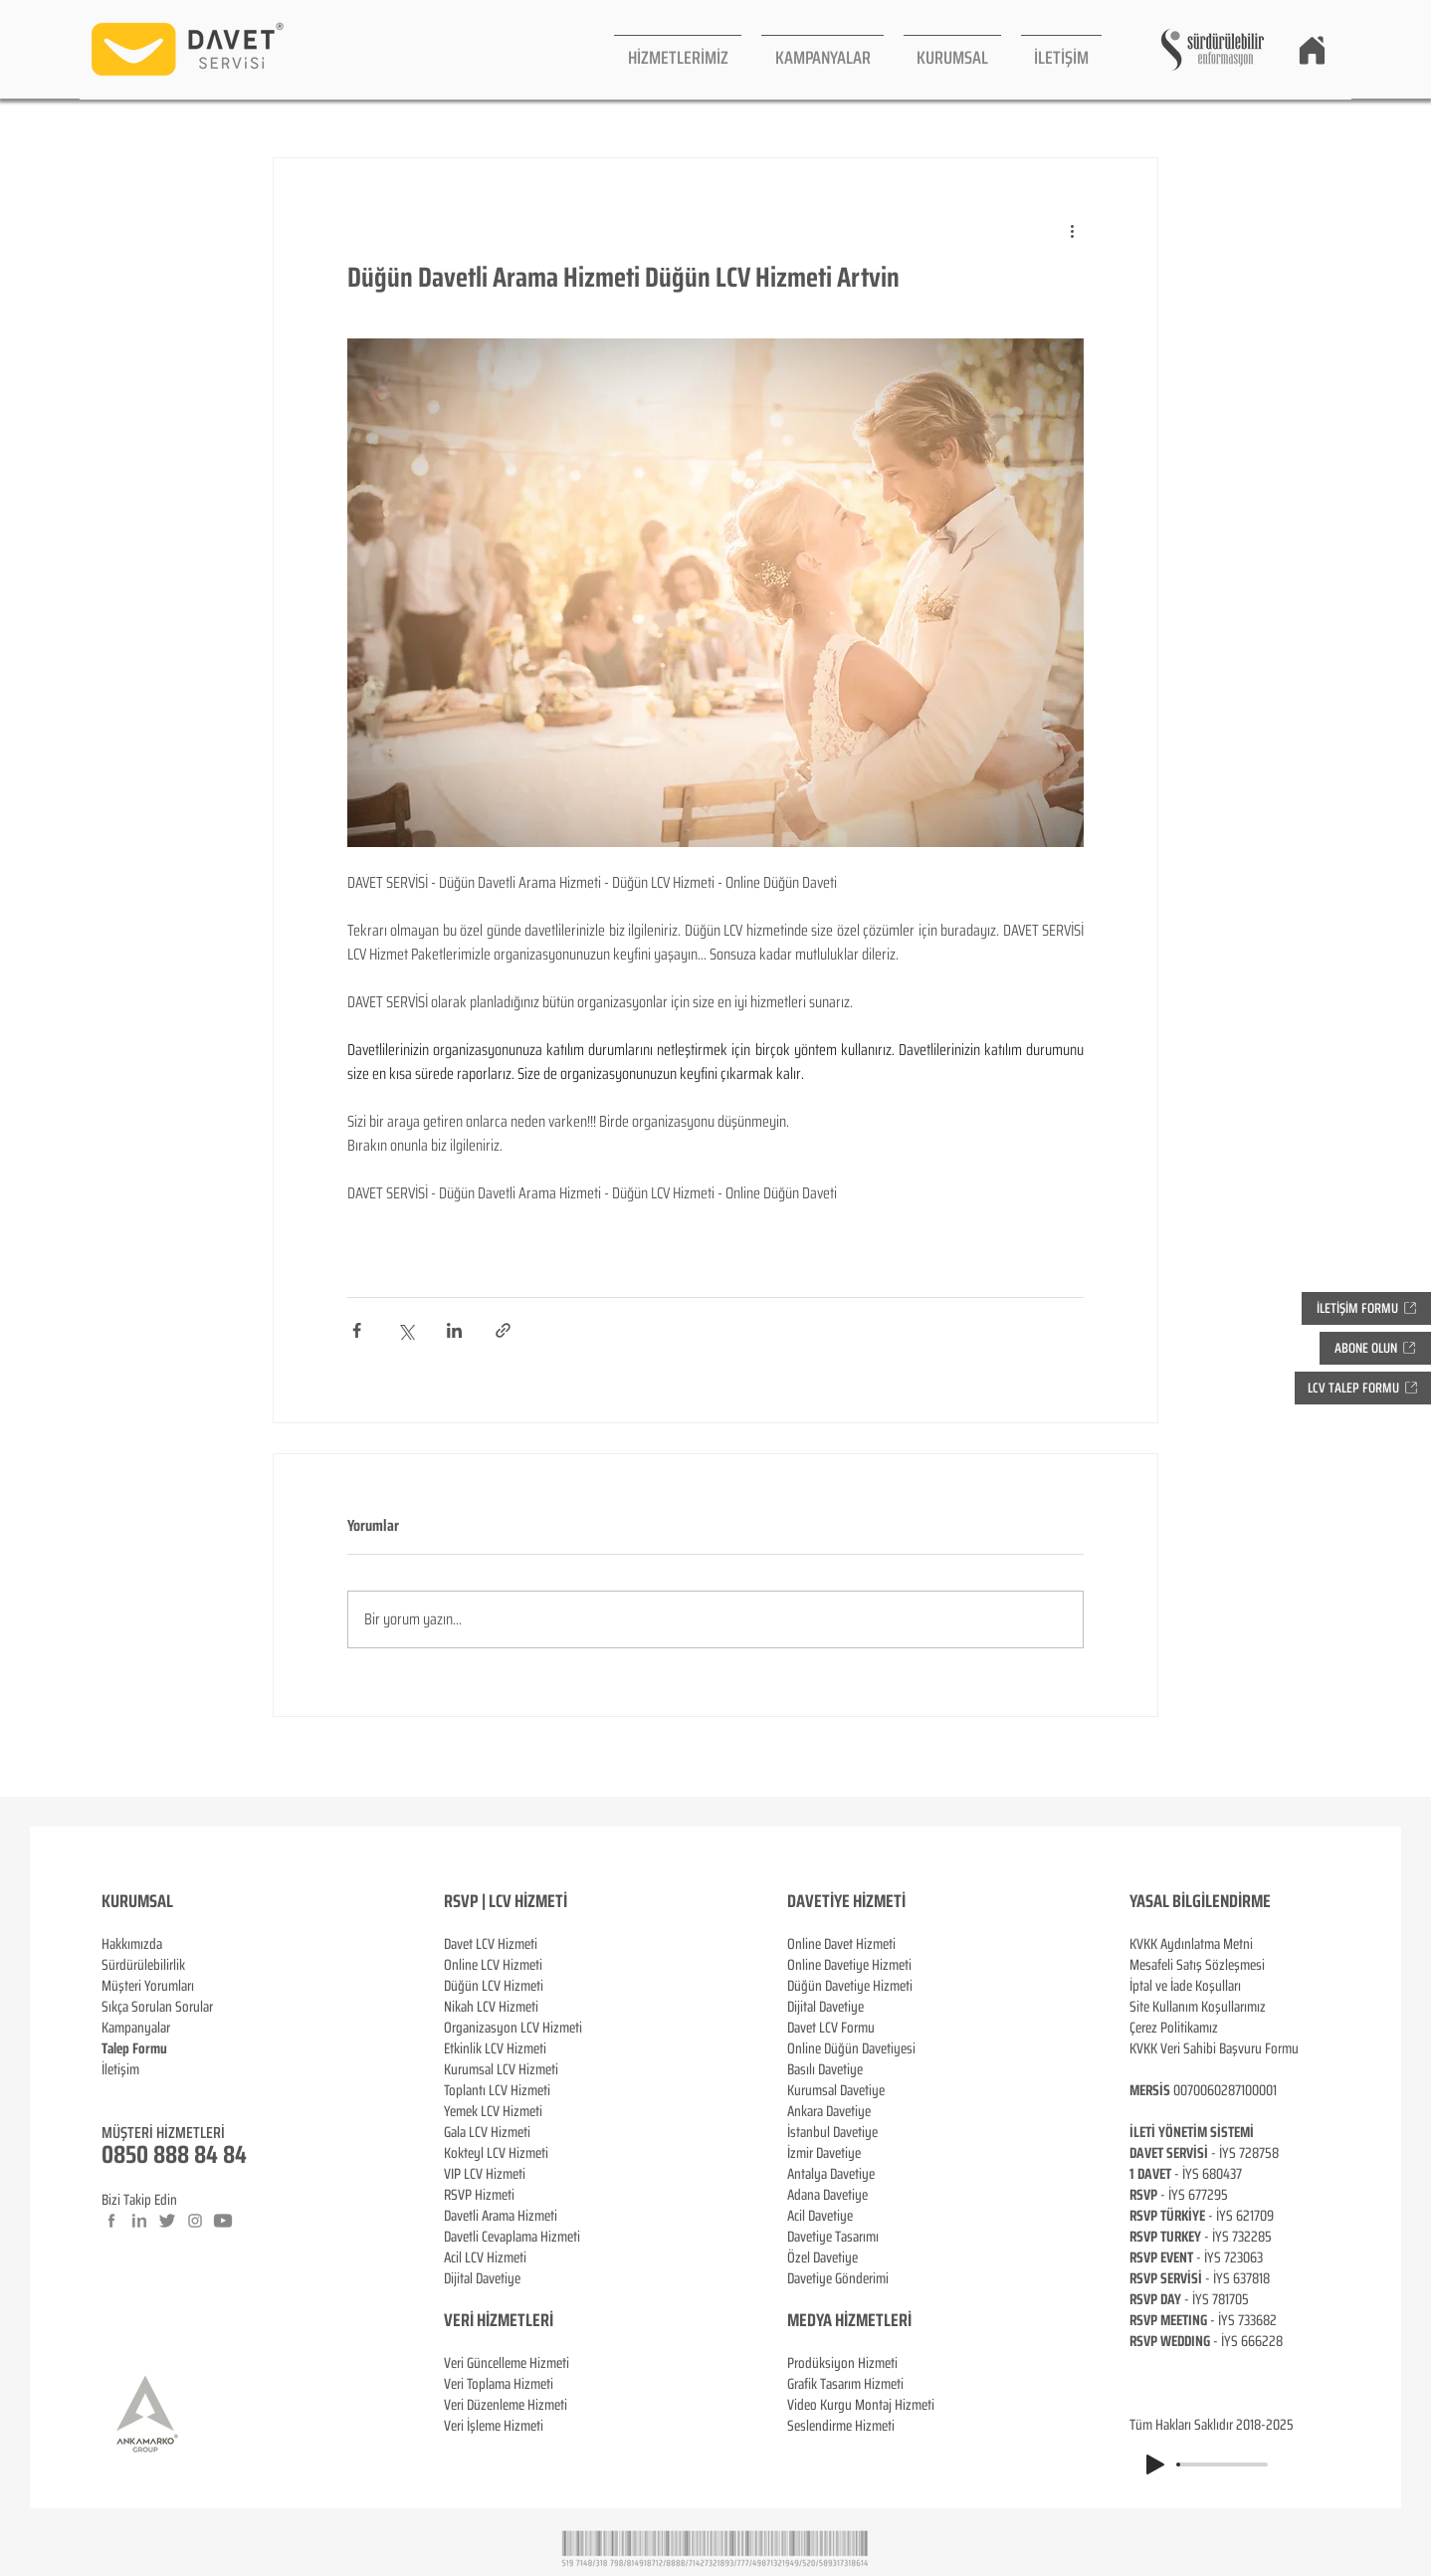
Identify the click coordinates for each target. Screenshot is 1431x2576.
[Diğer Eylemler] (1072, 230)
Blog (113, 2090)
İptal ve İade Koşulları (1185, 1986)
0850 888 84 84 (174, 2154)
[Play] (1155, 2464)
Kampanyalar (136, 2027)
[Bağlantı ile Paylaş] (503, 1330)
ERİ (542, 2320)
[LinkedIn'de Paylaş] (454, 1330)
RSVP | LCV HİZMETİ (505, 1901)
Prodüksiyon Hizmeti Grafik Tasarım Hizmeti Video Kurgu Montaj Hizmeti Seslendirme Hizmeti (860, 2394)
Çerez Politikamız (1173, 2027)
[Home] (1311, 50)
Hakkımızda (132, 1944)
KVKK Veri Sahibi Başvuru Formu (1214, 2048)
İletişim (120, 2069)
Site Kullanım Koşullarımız (1197, 2007)
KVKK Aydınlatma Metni (1191, 1944)
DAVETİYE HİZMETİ (846, 1901)
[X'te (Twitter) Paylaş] (405, 1330)
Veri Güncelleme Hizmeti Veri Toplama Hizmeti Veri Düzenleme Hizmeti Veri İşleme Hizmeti (506, 2373)
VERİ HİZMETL (488, 2320)
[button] (677, 49)
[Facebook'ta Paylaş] (356, 1330)
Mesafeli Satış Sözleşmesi (1197, 1965)
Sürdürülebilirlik (143, 1965)
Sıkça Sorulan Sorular (157, 2007)
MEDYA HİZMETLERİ (849, 2320)
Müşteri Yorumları (148, 1986)
